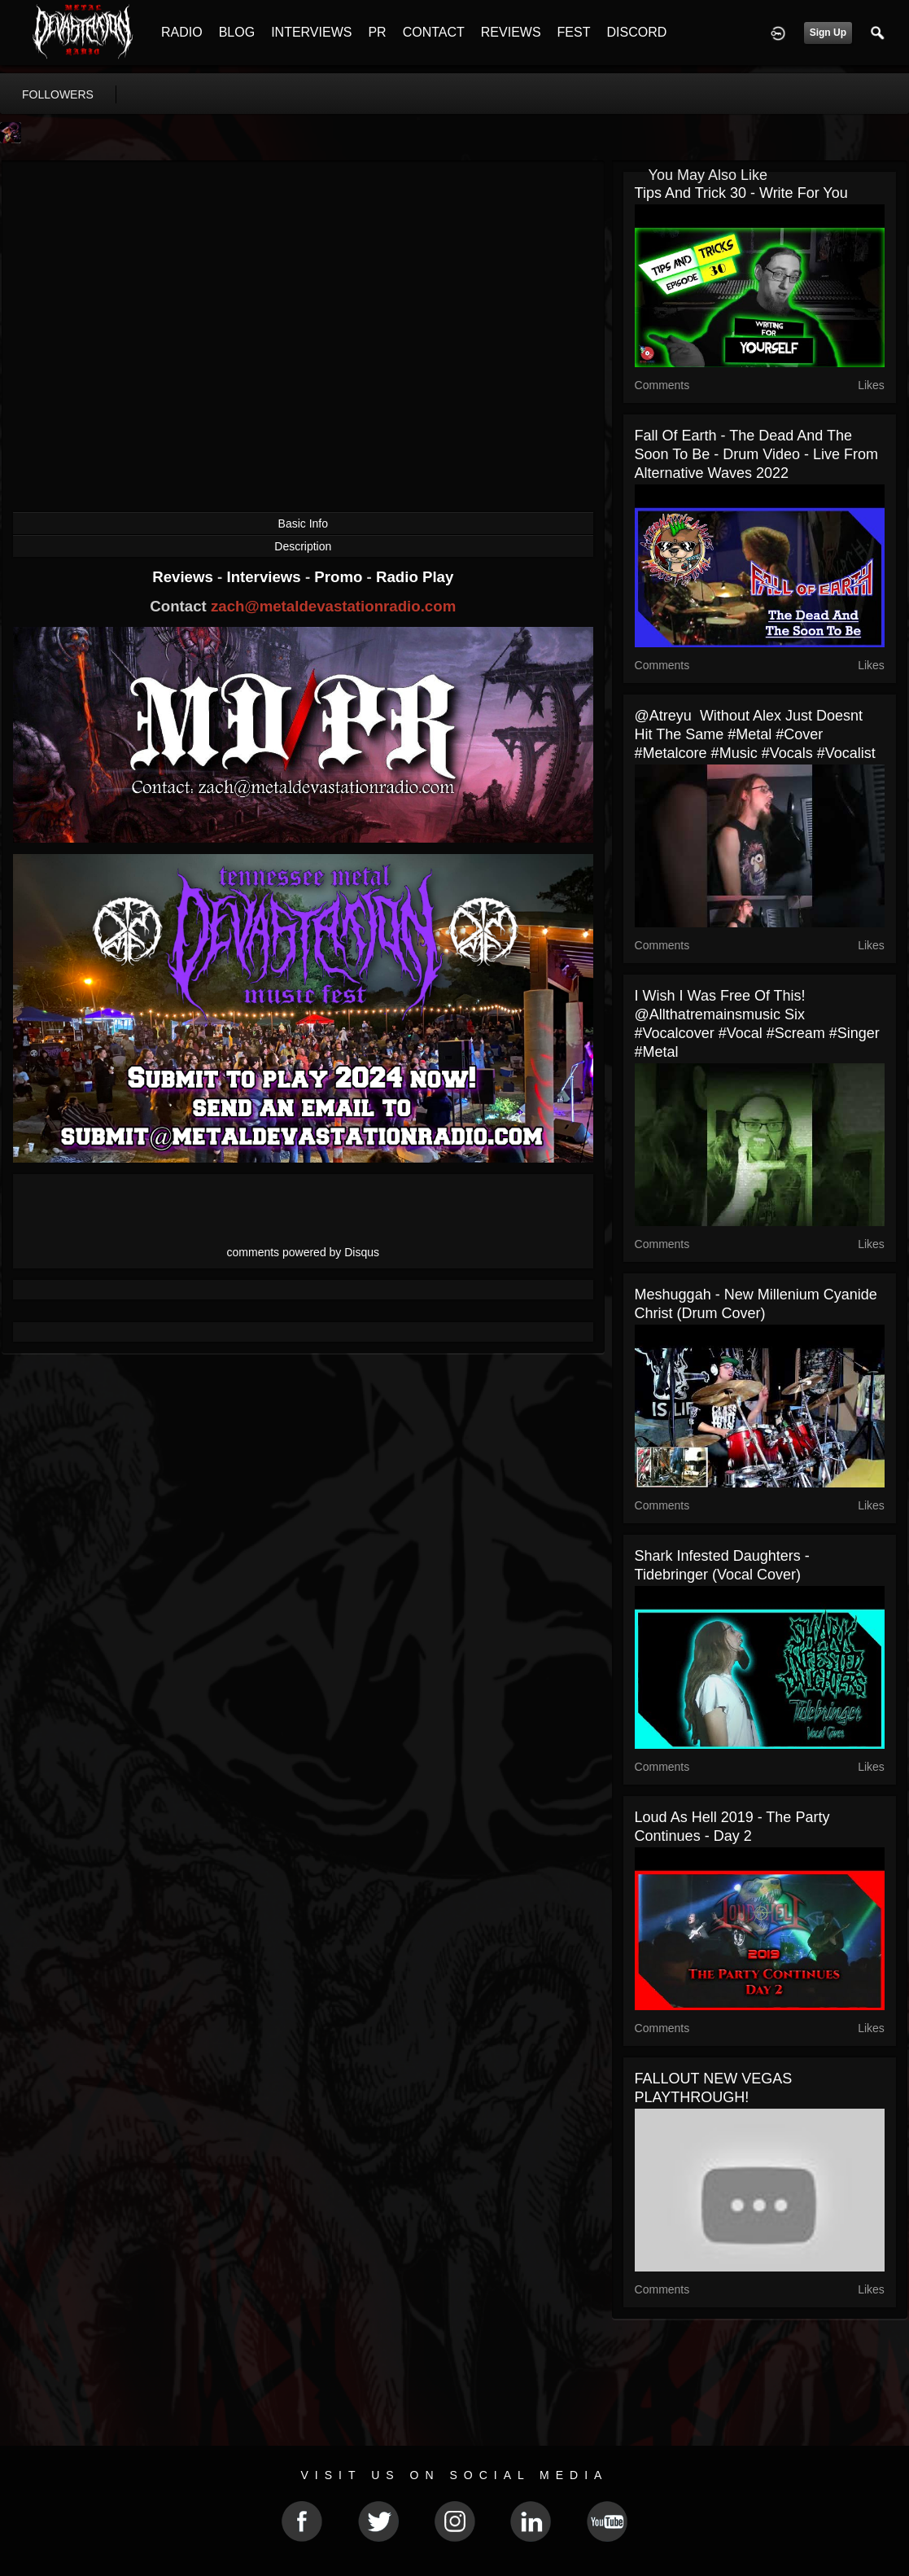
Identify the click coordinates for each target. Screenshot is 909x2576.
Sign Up (828, 32)
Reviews (184, 576)
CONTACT (434, 32)
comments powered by (303, 1252)
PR (377, 32)
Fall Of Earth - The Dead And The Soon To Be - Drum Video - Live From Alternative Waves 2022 (756, 454)
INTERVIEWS (311, 32)
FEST (574, 32)
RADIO (182, 32)
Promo (340, 576)
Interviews (265, 576)
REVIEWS (511, 32)
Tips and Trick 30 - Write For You (741, 193)
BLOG (237, 32)
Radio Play (414, 576)
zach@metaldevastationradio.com (333, 606)
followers (58, 94)
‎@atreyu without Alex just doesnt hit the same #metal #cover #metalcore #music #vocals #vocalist (755, 734)
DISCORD (636, 32)
